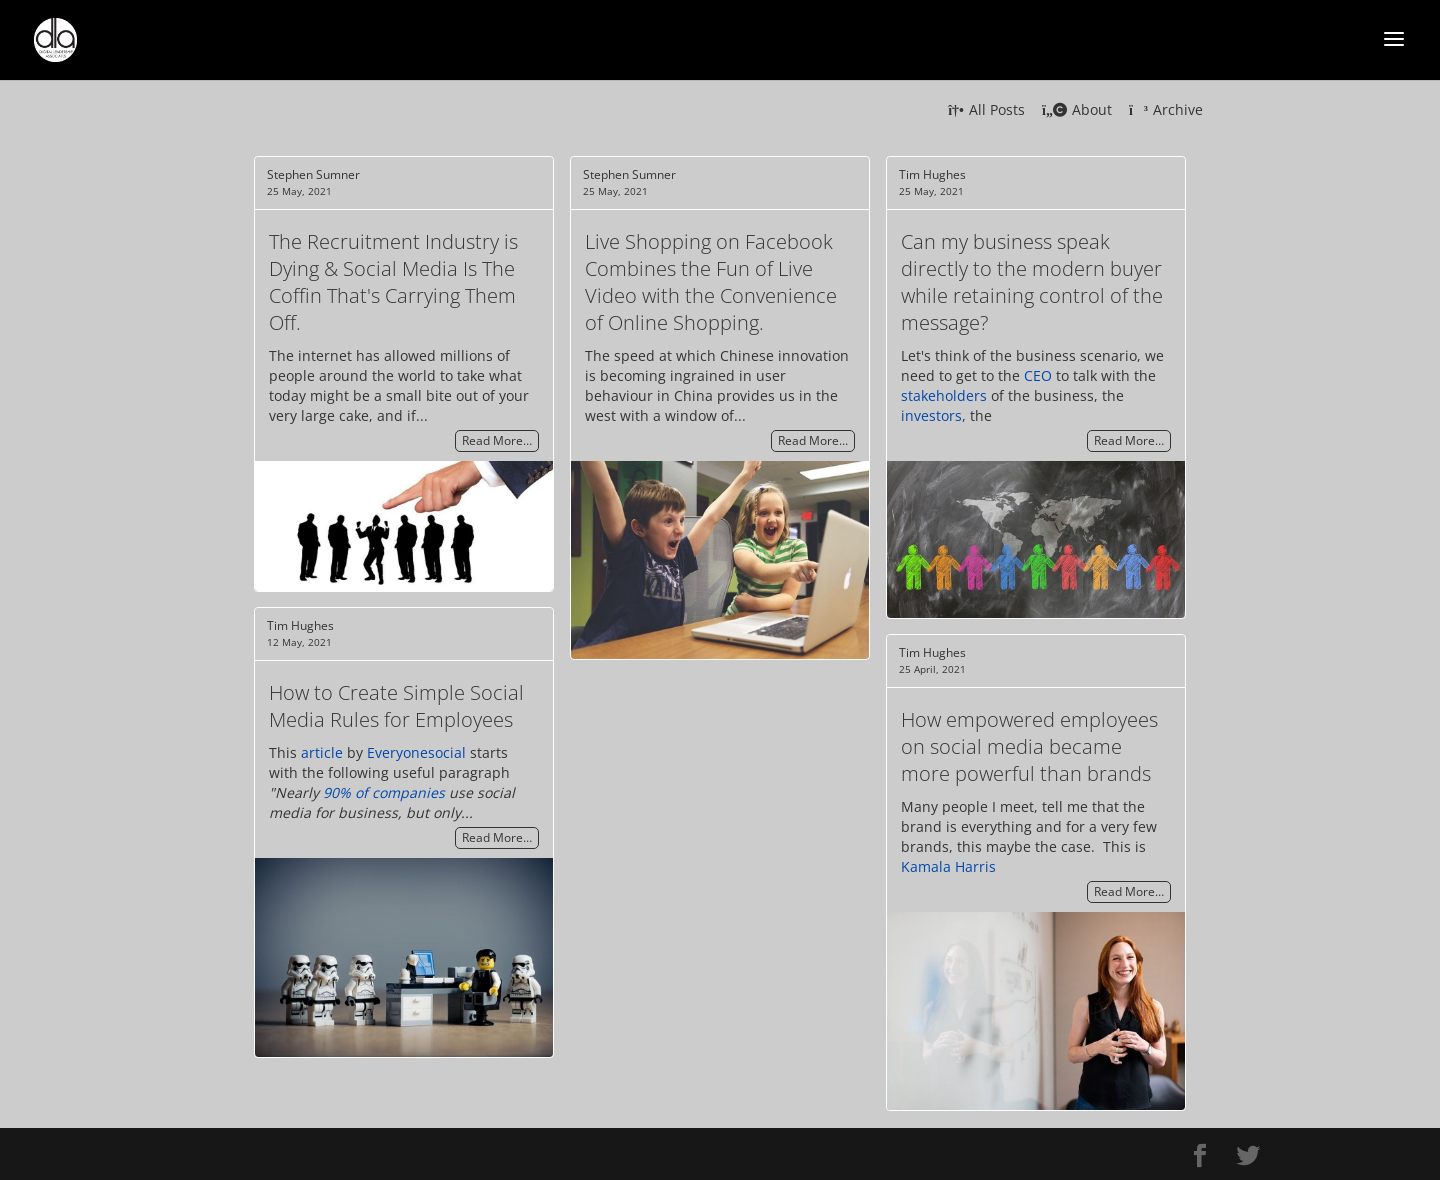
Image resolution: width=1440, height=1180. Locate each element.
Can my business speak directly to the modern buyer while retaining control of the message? (1032, 282)
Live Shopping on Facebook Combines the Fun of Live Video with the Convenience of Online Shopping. (711, 282)
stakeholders (944, 395)
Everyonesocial (416, 752)
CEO (1038, 375)
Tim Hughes (932, 174)
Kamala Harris (948, 866)
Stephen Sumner (313, 174)
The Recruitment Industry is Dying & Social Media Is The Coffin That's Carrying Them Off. (393, 282)
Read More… (497, 441)
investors (931, 415)
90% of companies (384, 792)
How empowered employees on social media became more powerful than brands (1029, 746)
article (322, 752)
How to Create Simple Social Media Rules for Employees (396, 706)
